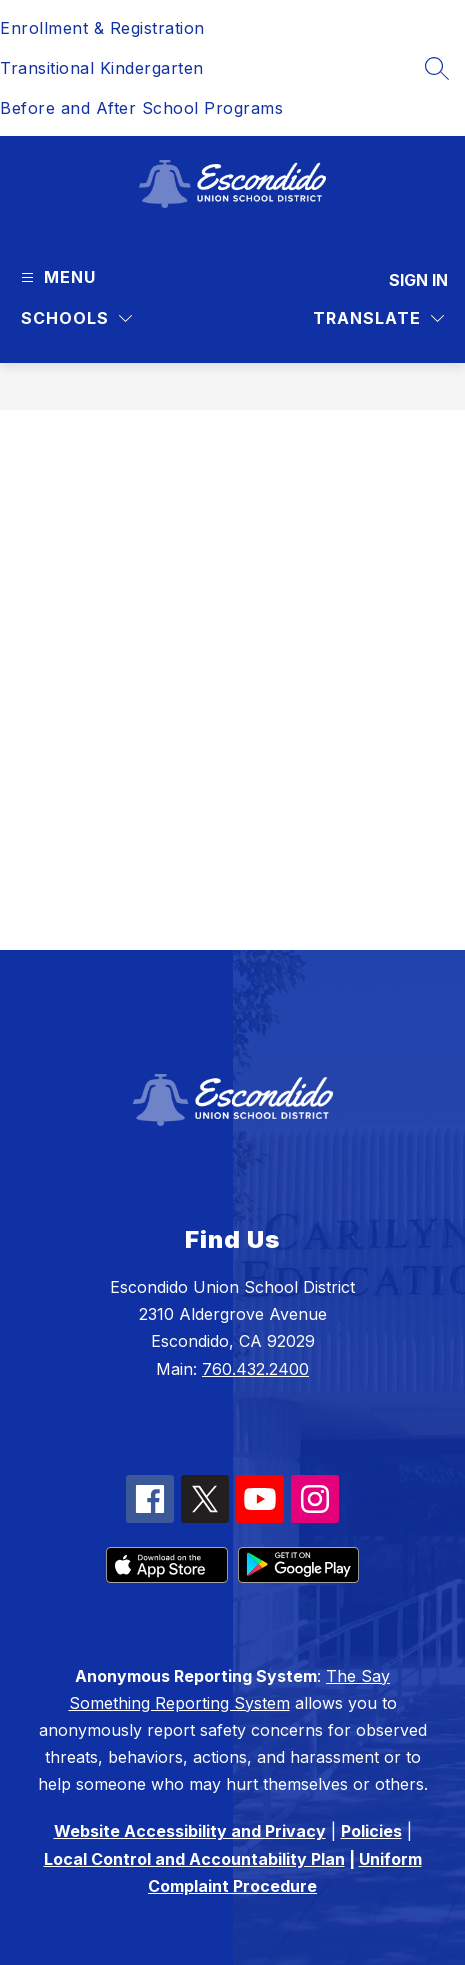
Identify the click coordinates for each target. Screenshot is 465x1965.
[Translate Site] (378, 318)
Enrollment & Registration (102, 28)
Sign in (418, 280)
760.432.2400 (255, 1369)
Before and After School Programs (141, 108)
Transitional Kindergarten (102, 68)
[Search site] (437, 68)
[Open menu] (56, 277)
